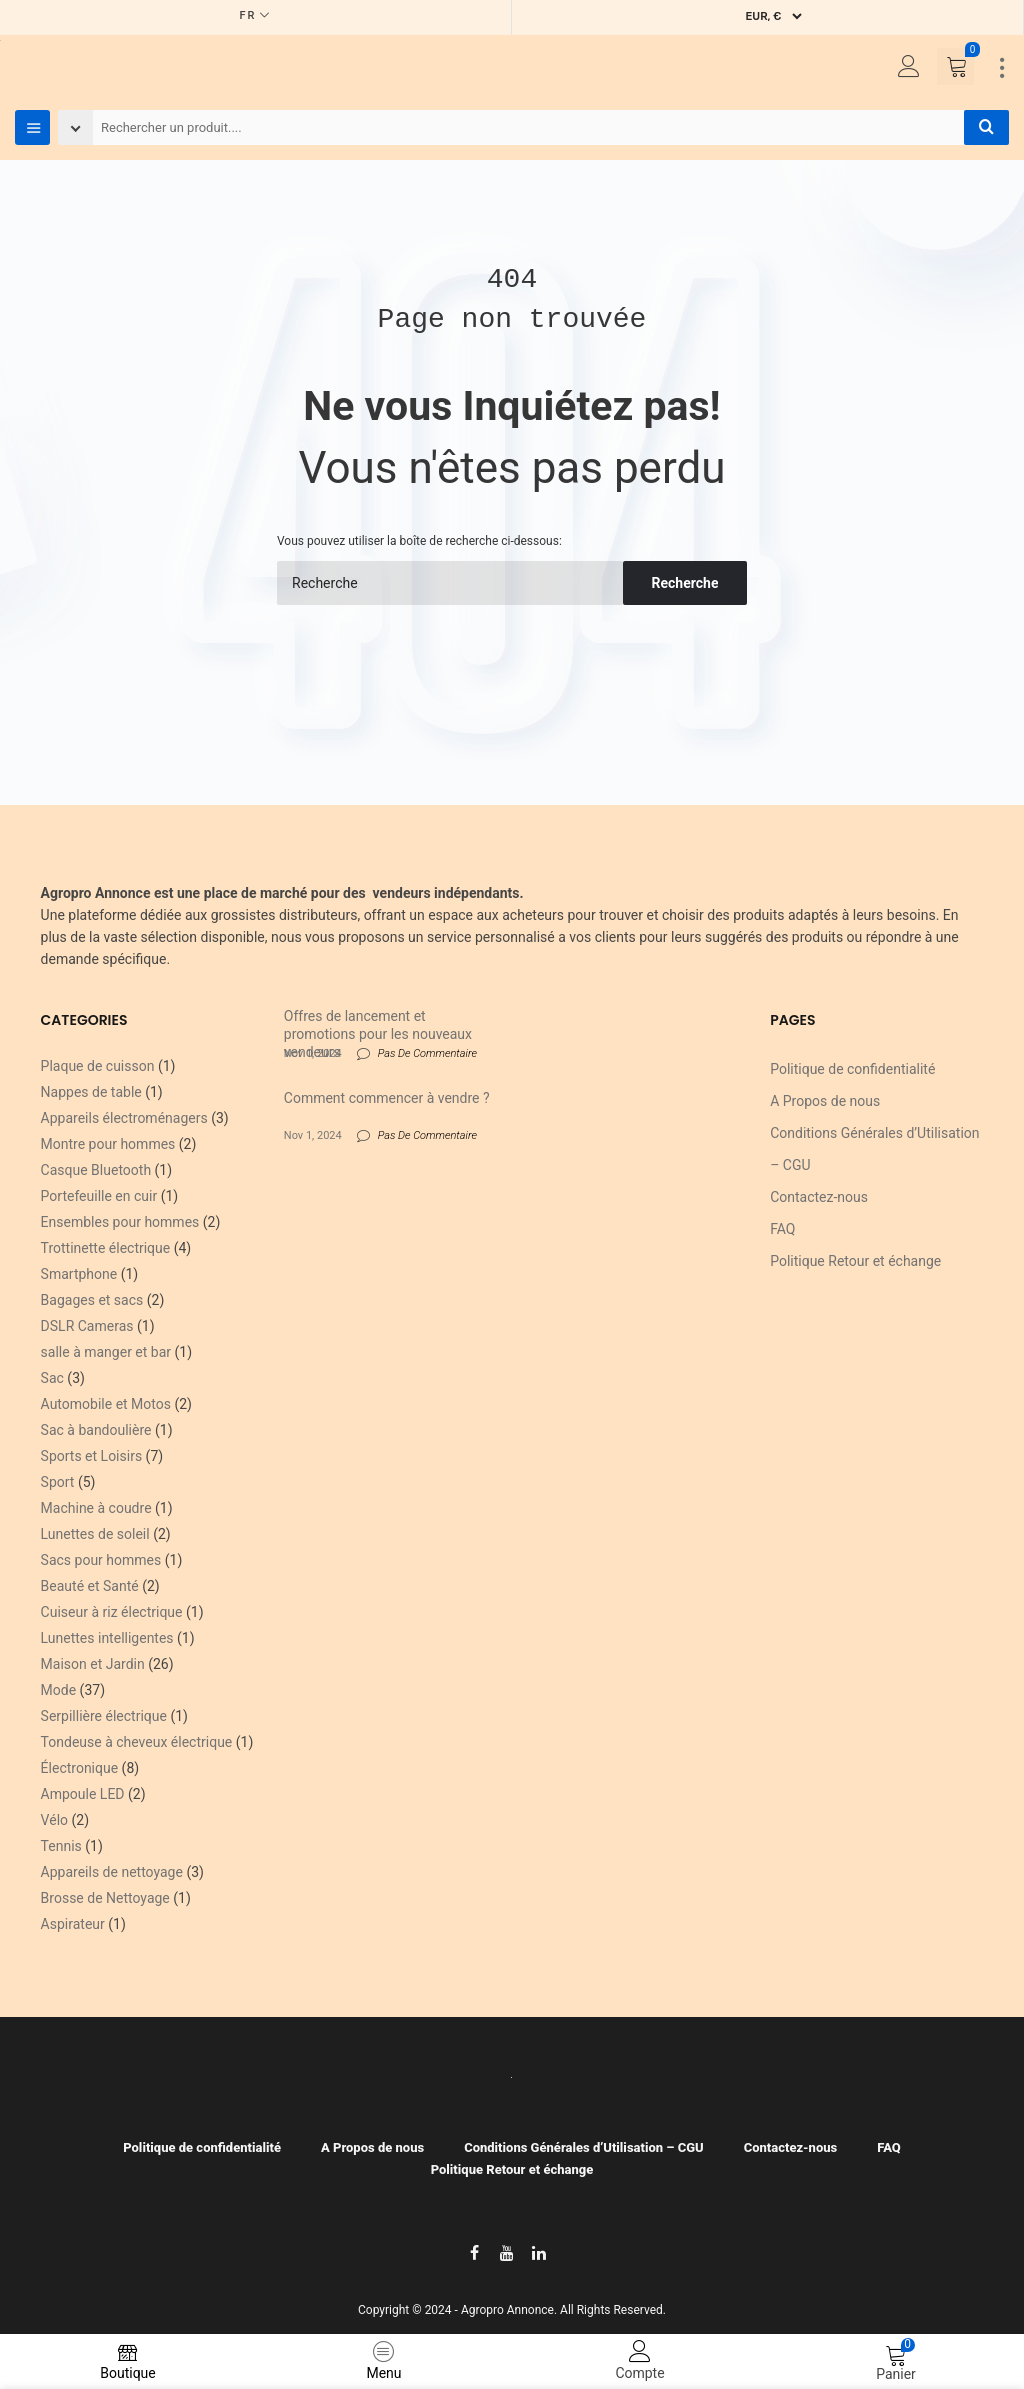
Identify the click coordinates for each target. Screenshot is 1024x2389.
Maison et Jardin (93, 1664)
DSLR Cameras (87, 1326)
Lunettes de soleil (95, 1534)
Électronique (80, 1768)
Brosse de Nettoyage (105, 1898)
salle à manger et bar (106, 1352)
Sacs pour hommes (101, 1560)
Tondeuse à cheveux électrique (137, 1742)
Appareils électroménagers (124, 1118)
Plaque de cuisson (98, 1066)
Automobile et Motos (106, 1404)
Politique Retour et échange (855, 1261)
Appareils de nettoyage (112, 1872)
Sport (58, 1482)
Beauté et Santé (90, 1586)
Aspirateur (73, 1924)
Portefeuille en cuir (99, 1196)
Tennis (61, 1846)
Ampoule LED (83, 1794)
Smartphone (79, 1274)
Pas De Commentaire (427, 1053)
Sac (52, 1378)
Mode (59, 1690)
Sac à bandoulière (96, 1430)
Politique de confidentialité (852, 1069)
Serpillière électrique (104, 1716)
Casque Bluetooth (96, 1170)
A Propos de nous (825, 1101)
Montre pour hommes (108, 1144)
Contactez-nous (819, 1197)
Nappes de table (91, 1092)
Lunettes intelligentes (107, 1638)
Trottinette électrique (106, 1248)
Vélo (54, 1820)
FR (248, 15)
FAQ (782, 1229)
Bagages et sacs (92, 1300)
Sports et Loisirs (92, 1456)
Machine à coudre (96, 1508)
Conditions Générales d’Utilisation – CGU (584, 2147)
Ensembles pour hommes (120, 1222)
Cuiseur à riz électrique (112, 1612)
